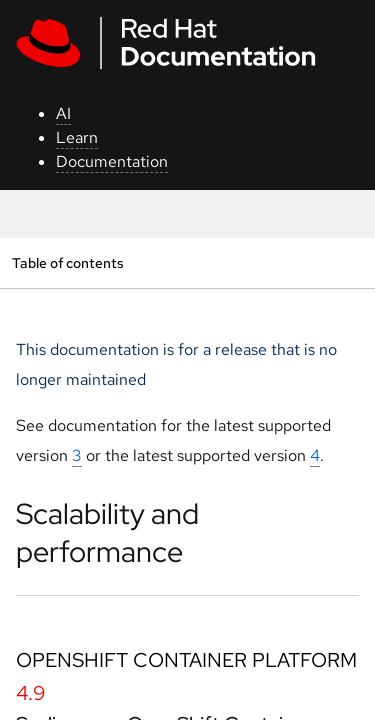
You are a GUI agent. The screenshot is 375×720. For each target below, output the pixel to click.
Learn (77, 137)
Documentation (112, 161)
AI (63, 113)
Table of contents (67, 262)
